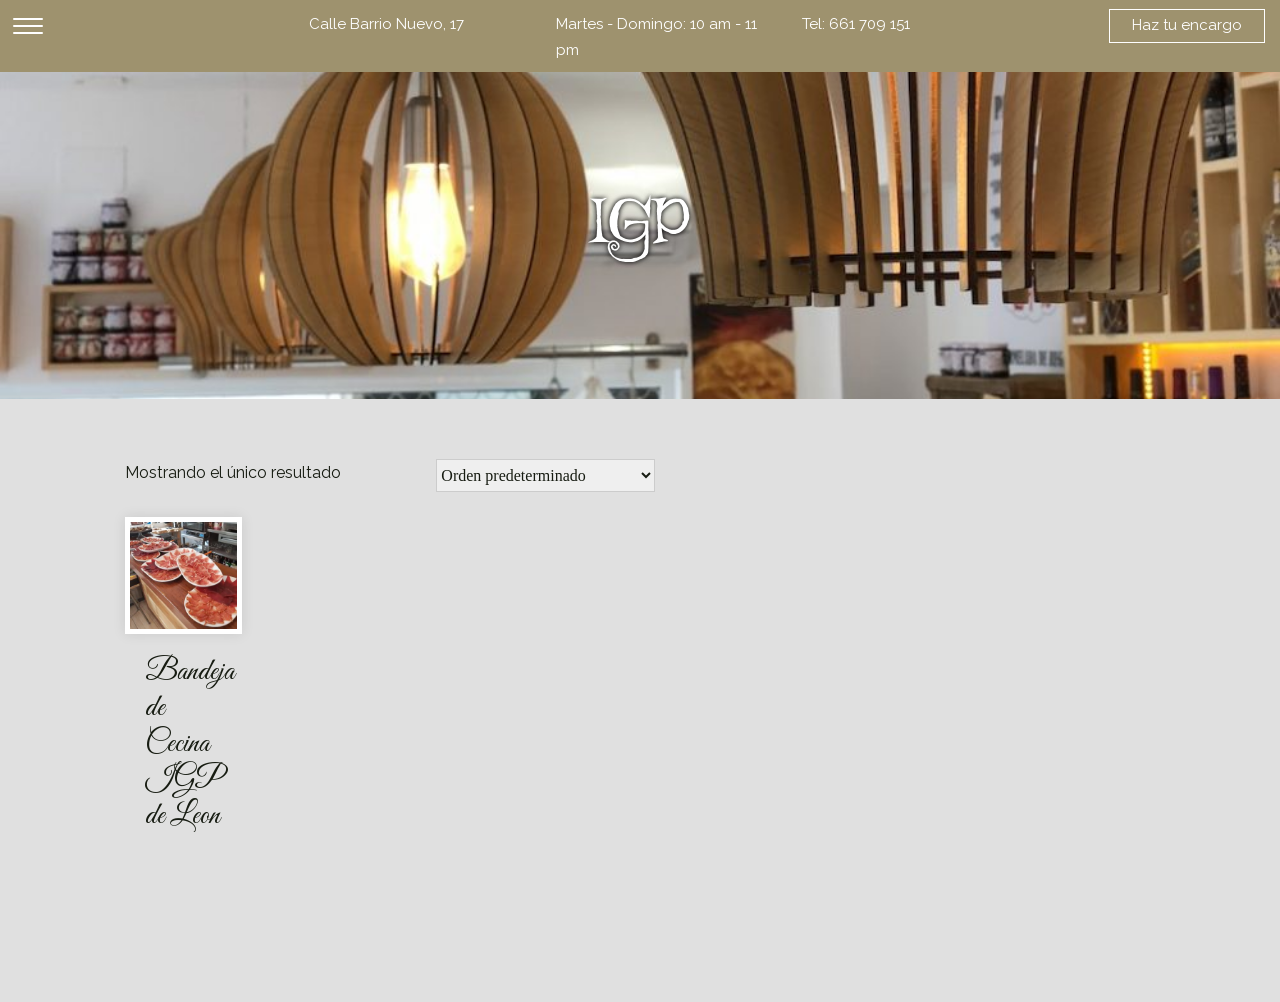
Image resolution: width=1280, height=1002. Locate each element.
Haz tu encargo (1187, 25)
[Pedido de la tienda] (545, 475)
